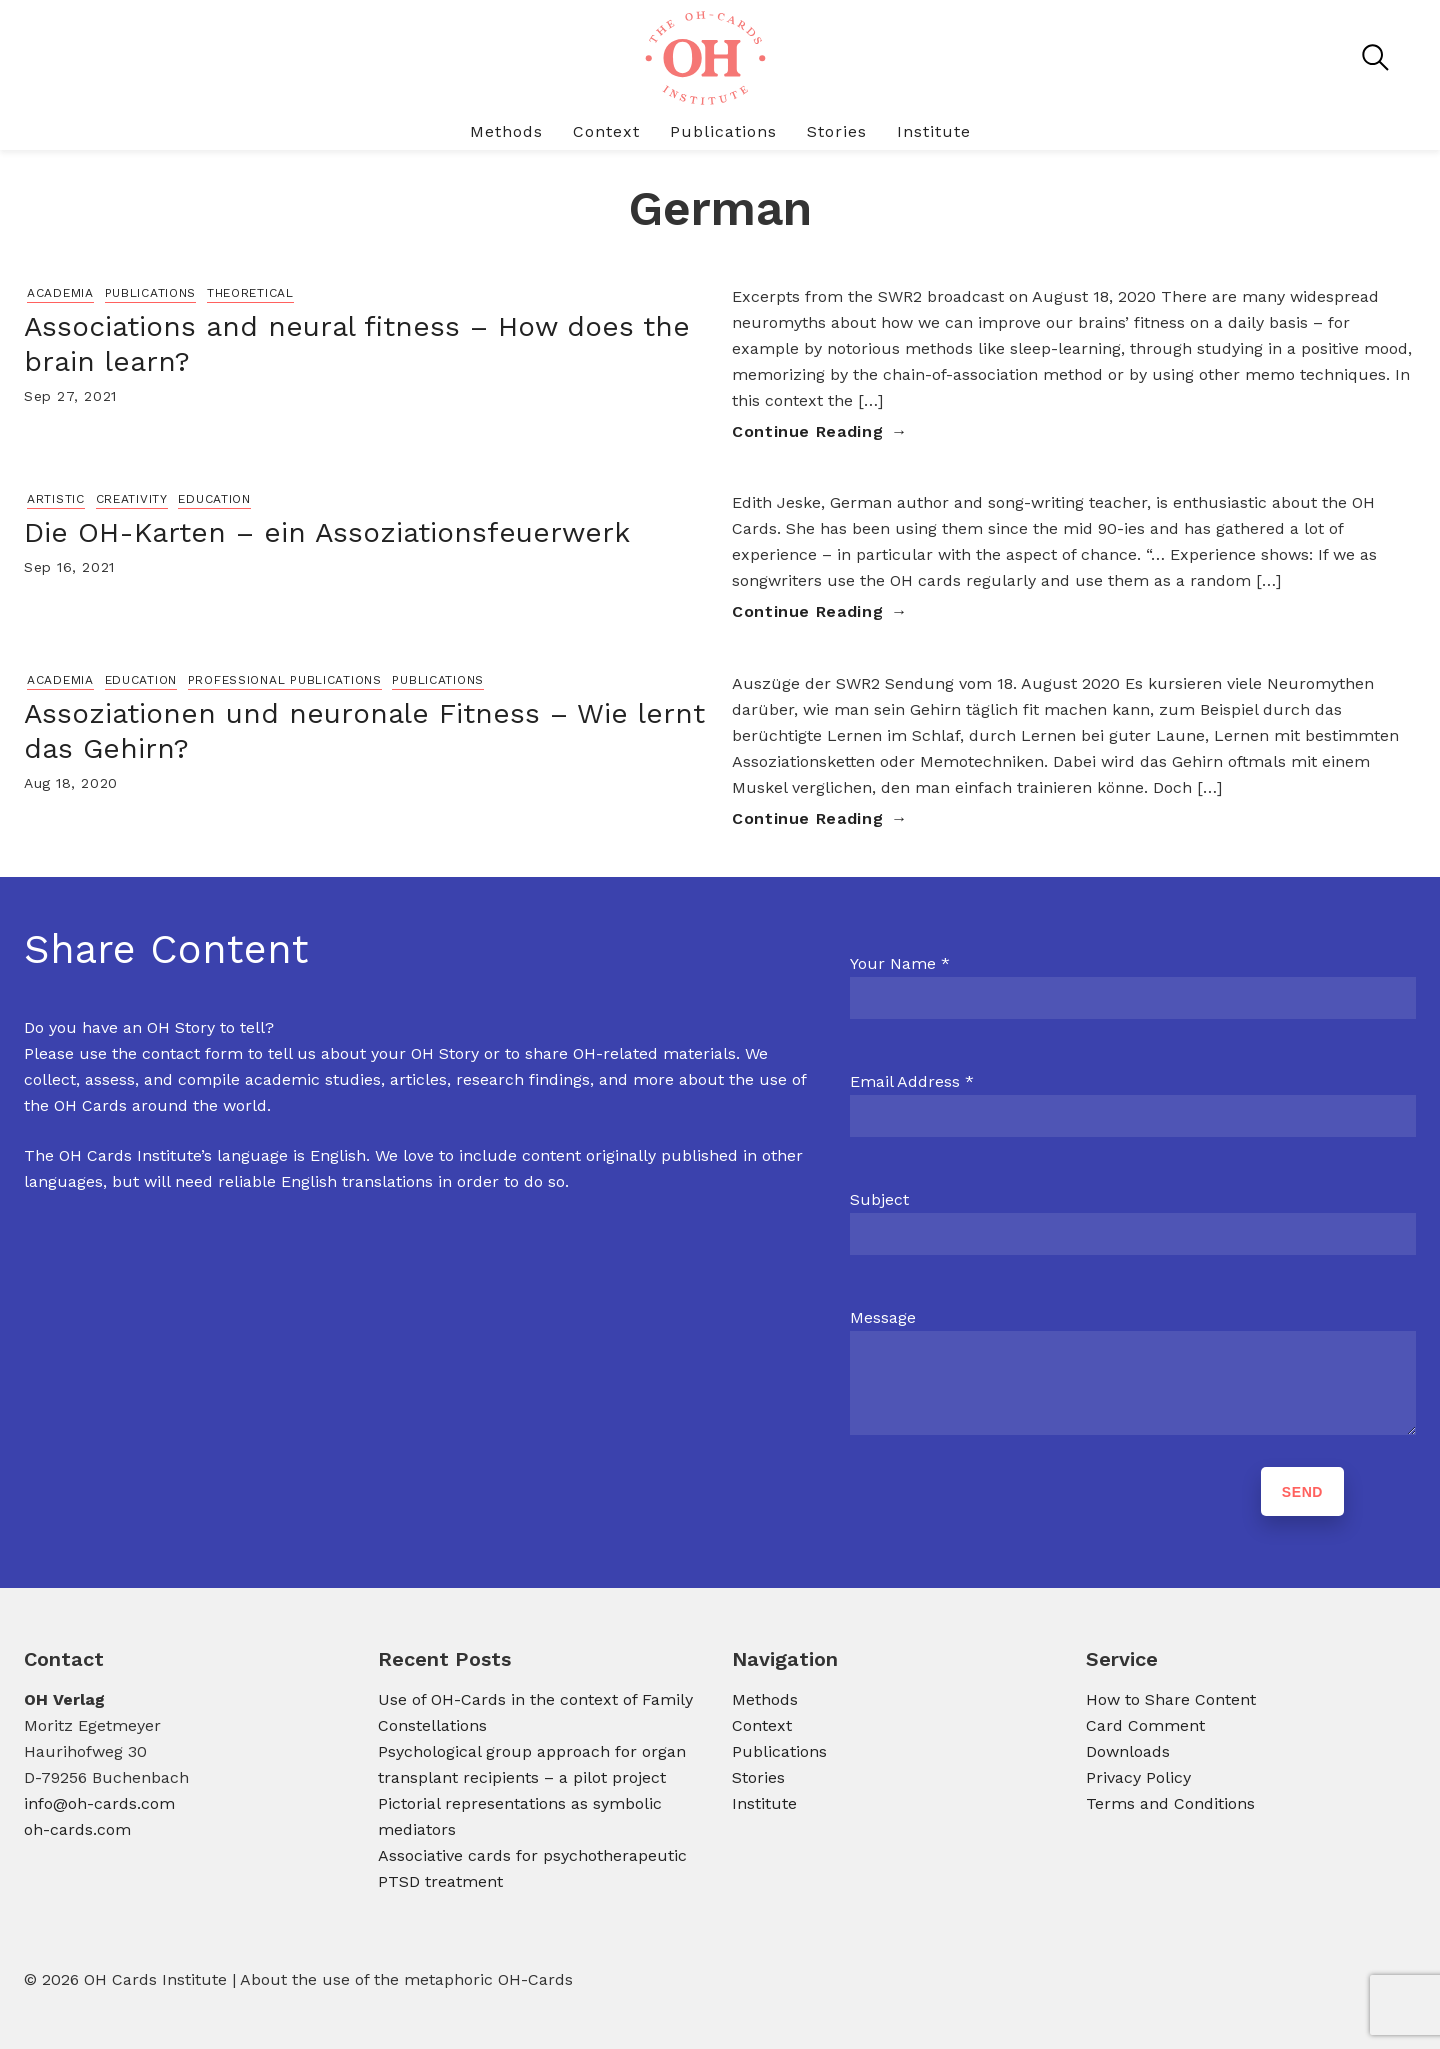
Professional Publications (285, 680)
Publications (723, 131)
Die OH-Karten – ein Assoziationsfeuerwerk (327, 532)
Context (606, 131)
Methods (506, 131)
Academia (60, 293)
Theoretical (250, 293)
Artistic (56, 499)
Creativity (132, 499)
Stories (837, 131)
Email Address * (912, 1081)
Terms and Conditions (1170, 1803)
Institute (934, 131)
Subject (879, 1199)
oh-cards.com (77, 1829)
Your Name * (900, 963)
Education (214, 499)
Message (883, 1317)
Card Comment (1145, 1725)
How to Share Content (1171, 1699)
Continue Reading (807, 431)
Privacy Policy (1138, 1777)
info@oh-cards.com (99, 1803)
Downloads (1128, 1751)
